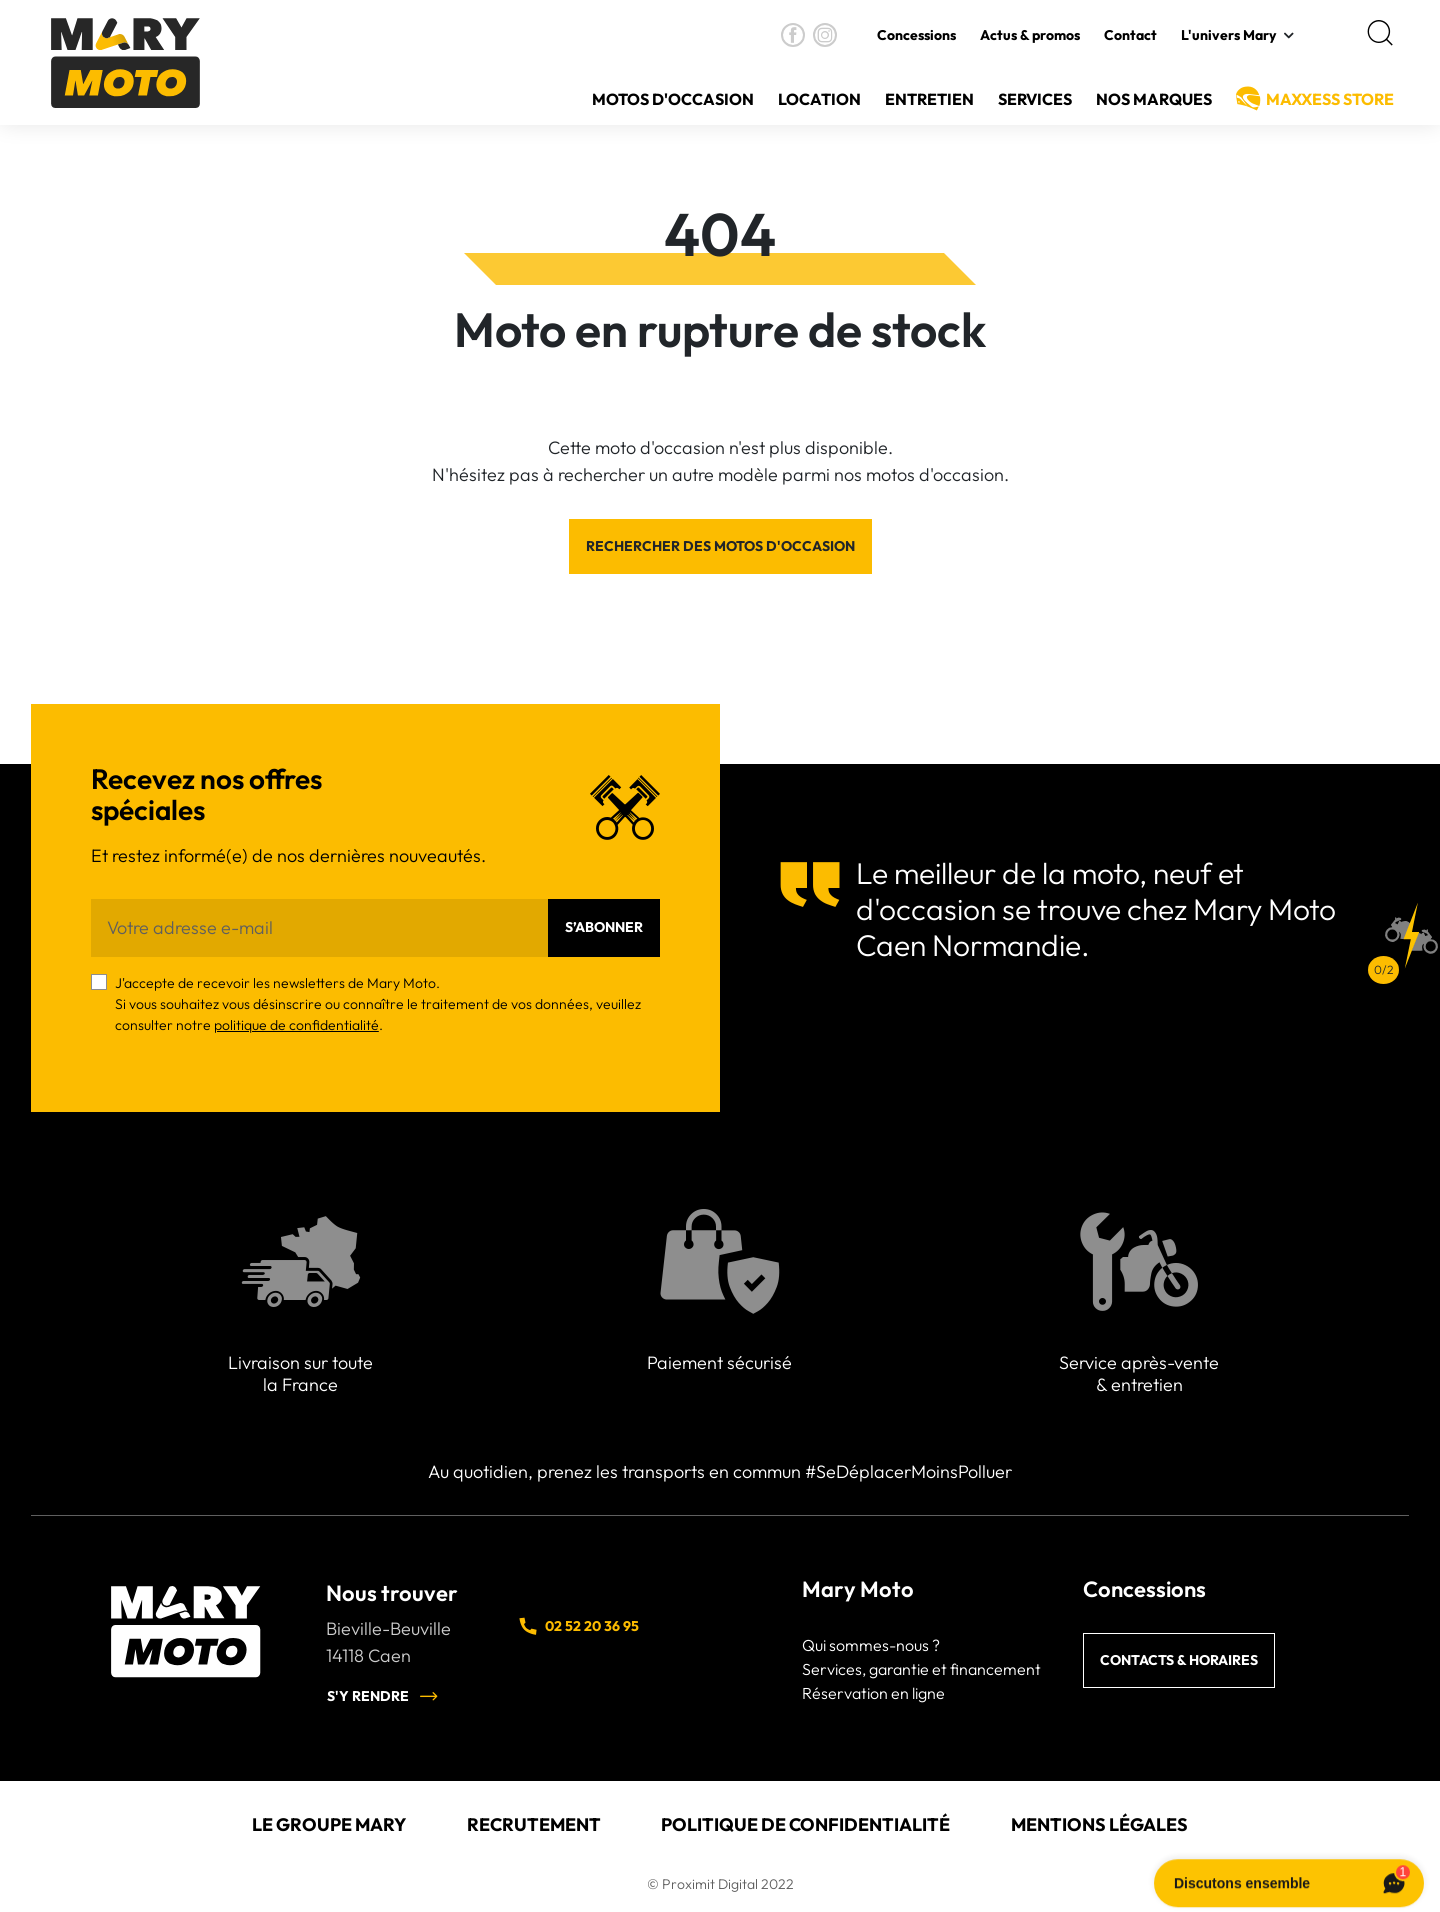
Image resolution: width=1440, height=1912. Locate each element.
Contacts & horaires (1179, 1660)
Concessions (916, 35)
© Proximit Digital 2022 (720, 1884)
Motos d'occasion (673, 99)
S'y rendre (383, 1696)
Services (1035, 99)
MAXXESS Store (1330, 99)
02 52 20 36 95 (578, 1626)
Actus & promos (1030, 35)
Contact (1130, 35)
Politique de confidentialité (805, 1824)
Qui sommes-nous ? (871, 1645)
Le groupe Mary (329, 1824)
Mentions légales (1099, 1824)
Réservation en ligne (873, 1693)
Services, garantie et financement (921, 1669)
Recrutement (534, 1824)
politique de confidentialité (296, 1025)
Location (819, 99)
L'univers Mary (1228, 35)
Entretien (929, 99)
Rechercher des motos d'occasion (720, 546)
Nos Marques (1154, 99)
